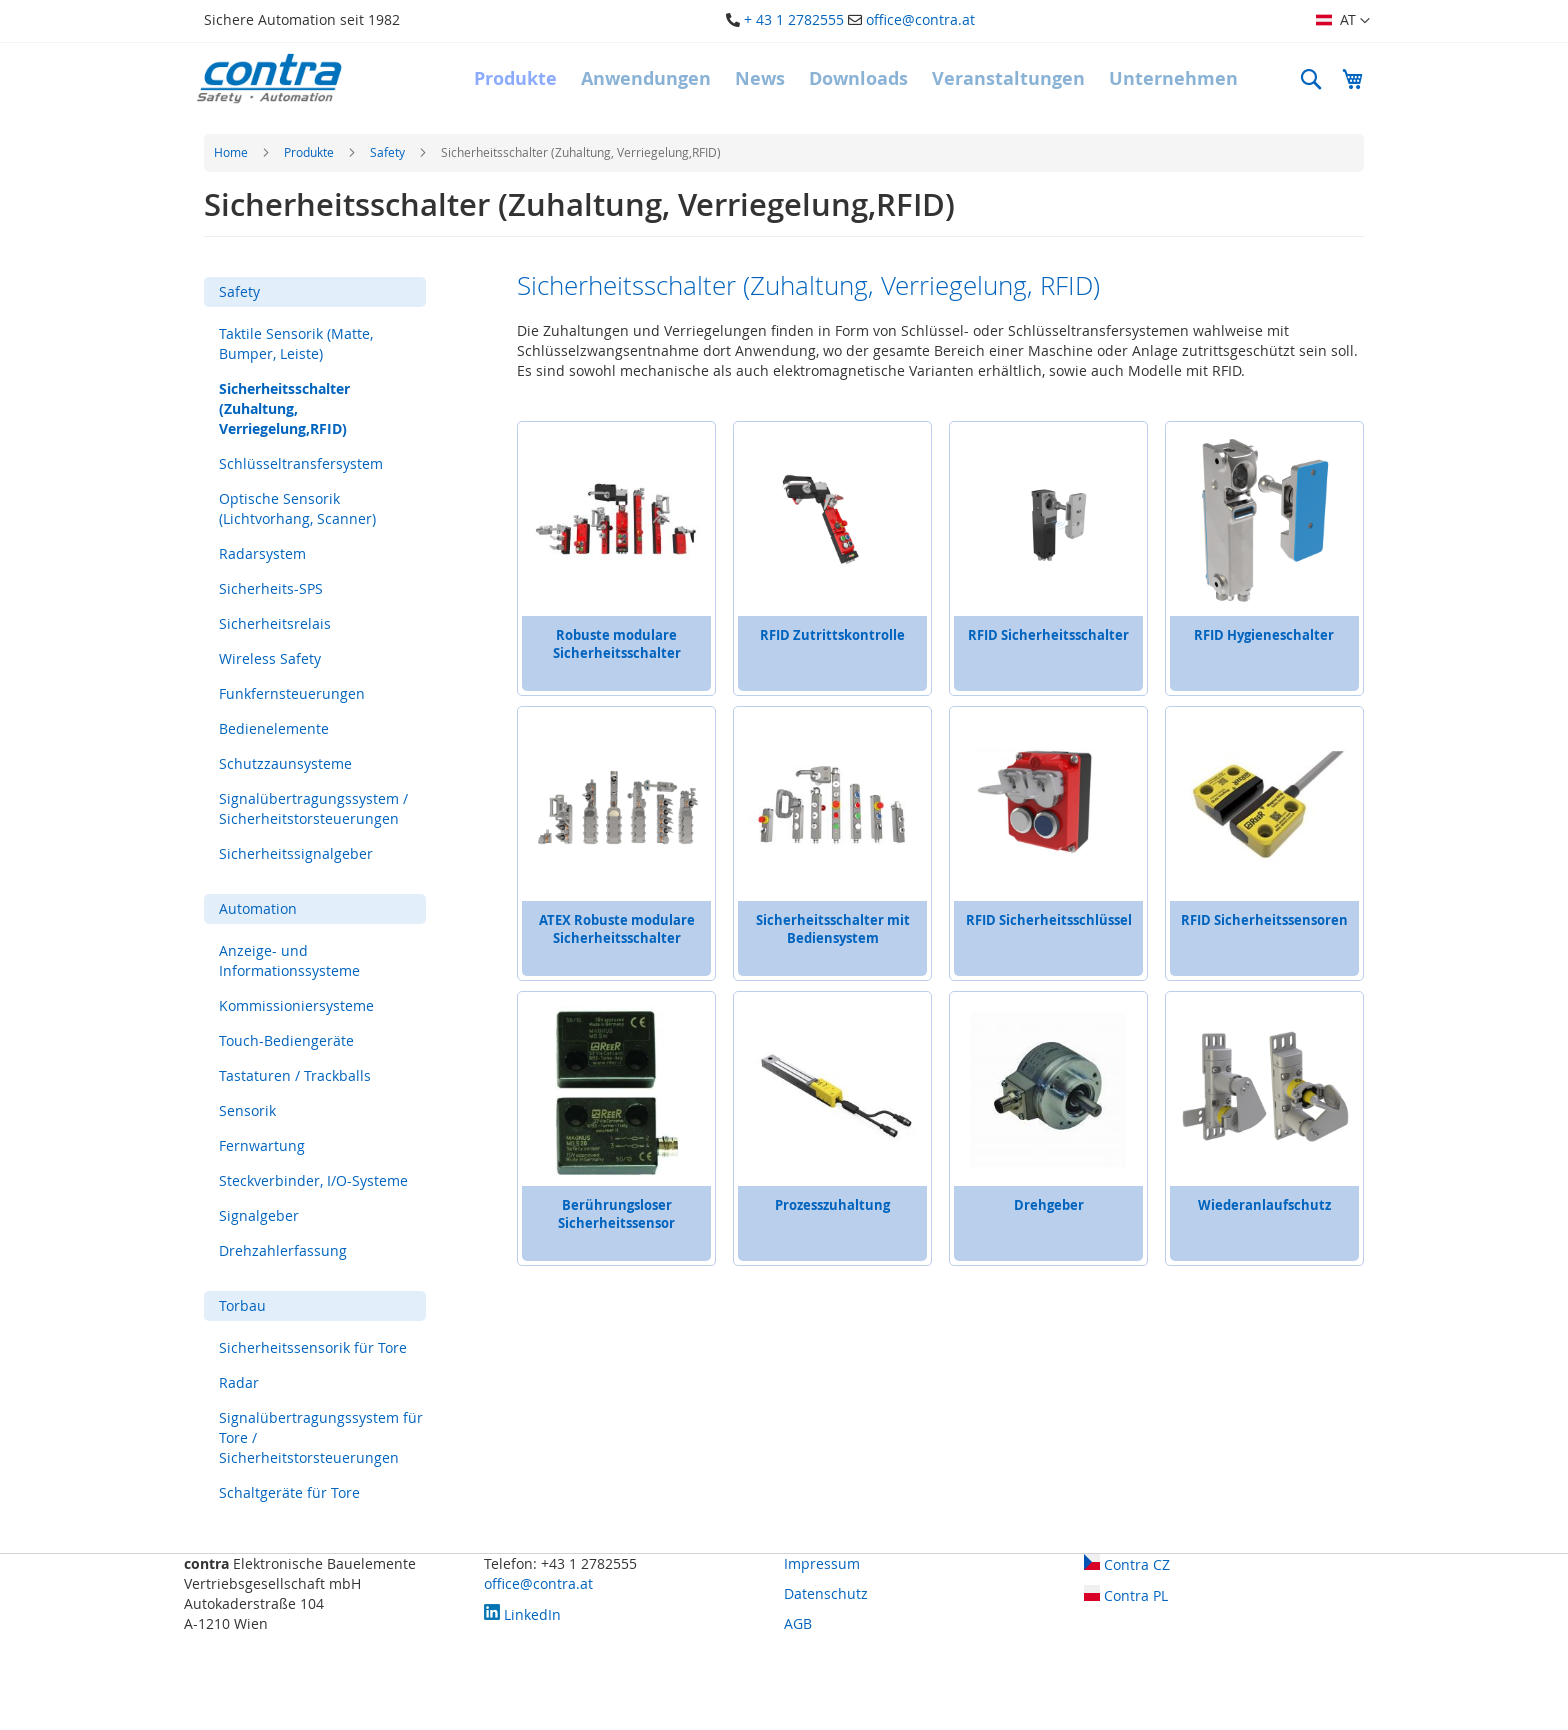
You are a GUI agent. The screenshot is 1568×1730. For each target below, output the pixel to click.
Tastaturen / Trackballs (295, 1075)
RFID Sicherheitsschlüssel (1049, 920)
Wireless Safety (270, 658)
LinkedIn (522, 1614)
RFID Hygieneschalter (1264, 635)
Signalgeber (259, 1215)
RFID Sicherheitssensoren (1264, 920)
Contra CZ (1127, 1564)
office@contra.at (920, 19)
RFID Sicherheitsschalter (1048, 635)
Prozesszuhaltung (832, 1205)
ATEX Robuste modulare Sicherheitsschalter (617, 929)
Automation (258, 908)
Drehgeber (1049, 1205)
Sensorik (247, 1110)
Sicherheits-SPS (271, 588)
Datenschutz (826, 1593)
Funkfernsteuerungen (292, 693)
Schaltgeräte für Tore (289, 1492)
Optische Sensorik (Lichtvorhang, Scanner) (297, 508)
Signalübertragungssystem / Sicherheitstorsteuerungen (313, 808)
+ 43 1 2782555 (794, 19)
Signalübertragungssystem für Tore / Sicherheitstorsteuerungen (321, 1437)
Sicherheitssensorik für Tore (313, 1347)
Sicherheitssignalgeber (296, 853)
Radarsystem (262, 553)
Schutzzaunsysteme (285, 763)
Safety (389, 152)
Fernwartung (262, 1145)
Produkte (310, 152)
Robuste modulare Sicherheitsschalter (617, 644)
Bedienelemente (274, 728)
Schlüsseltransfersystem (301, 463)
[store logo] (269, 78)
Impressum (822, 1563)
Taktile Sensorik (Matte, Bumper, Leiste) (296, 343)
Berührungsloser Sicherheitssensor (616, 1214)
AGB (798, 1623)
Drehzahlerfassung (283, 1250)
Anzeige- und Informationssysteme (289, 960)
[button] (1343, 21)
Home (232, 152)
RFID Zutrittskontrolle (832, 635)
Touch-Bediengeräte (286, 1040)
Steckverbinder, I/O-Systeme (313, 1180)
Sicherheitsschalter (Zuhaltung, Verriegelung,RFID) (284, 408)
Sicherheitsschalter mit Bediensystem (833, 929)
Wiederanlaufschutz (1264, 1205)
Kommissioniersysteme (296, 1005)
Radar (239, 1382)
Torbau (242, 1305)
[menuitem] (515, 79)
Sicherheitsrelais (275, 623)
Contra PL (1126, 1595)
